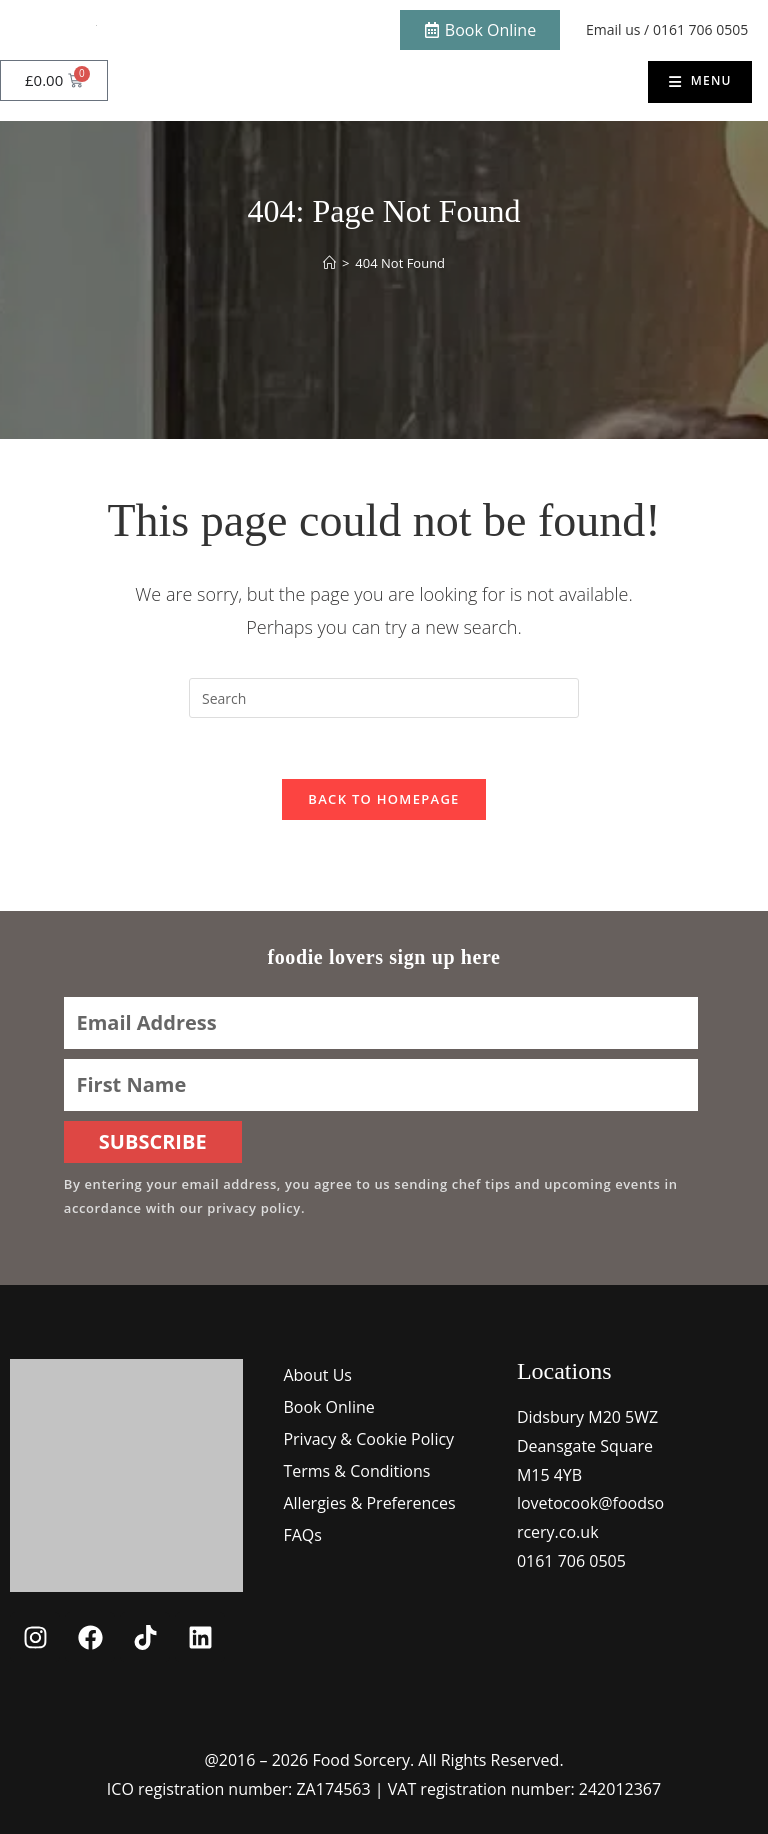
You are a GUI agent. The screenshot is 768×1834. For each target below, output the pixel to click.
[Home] (329, 263)
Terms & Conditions (356, 1471)
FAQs (302, 1535)
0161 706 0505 (700, 29)
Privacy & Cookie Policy (368, 1439)
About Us (317, 1375)
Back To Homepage (383, 799)
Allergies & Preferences (369, 1503)
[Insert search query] (384, 698)
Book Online (328, 1407)
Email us (613, 29)
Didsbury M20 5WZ (587, 1417)
